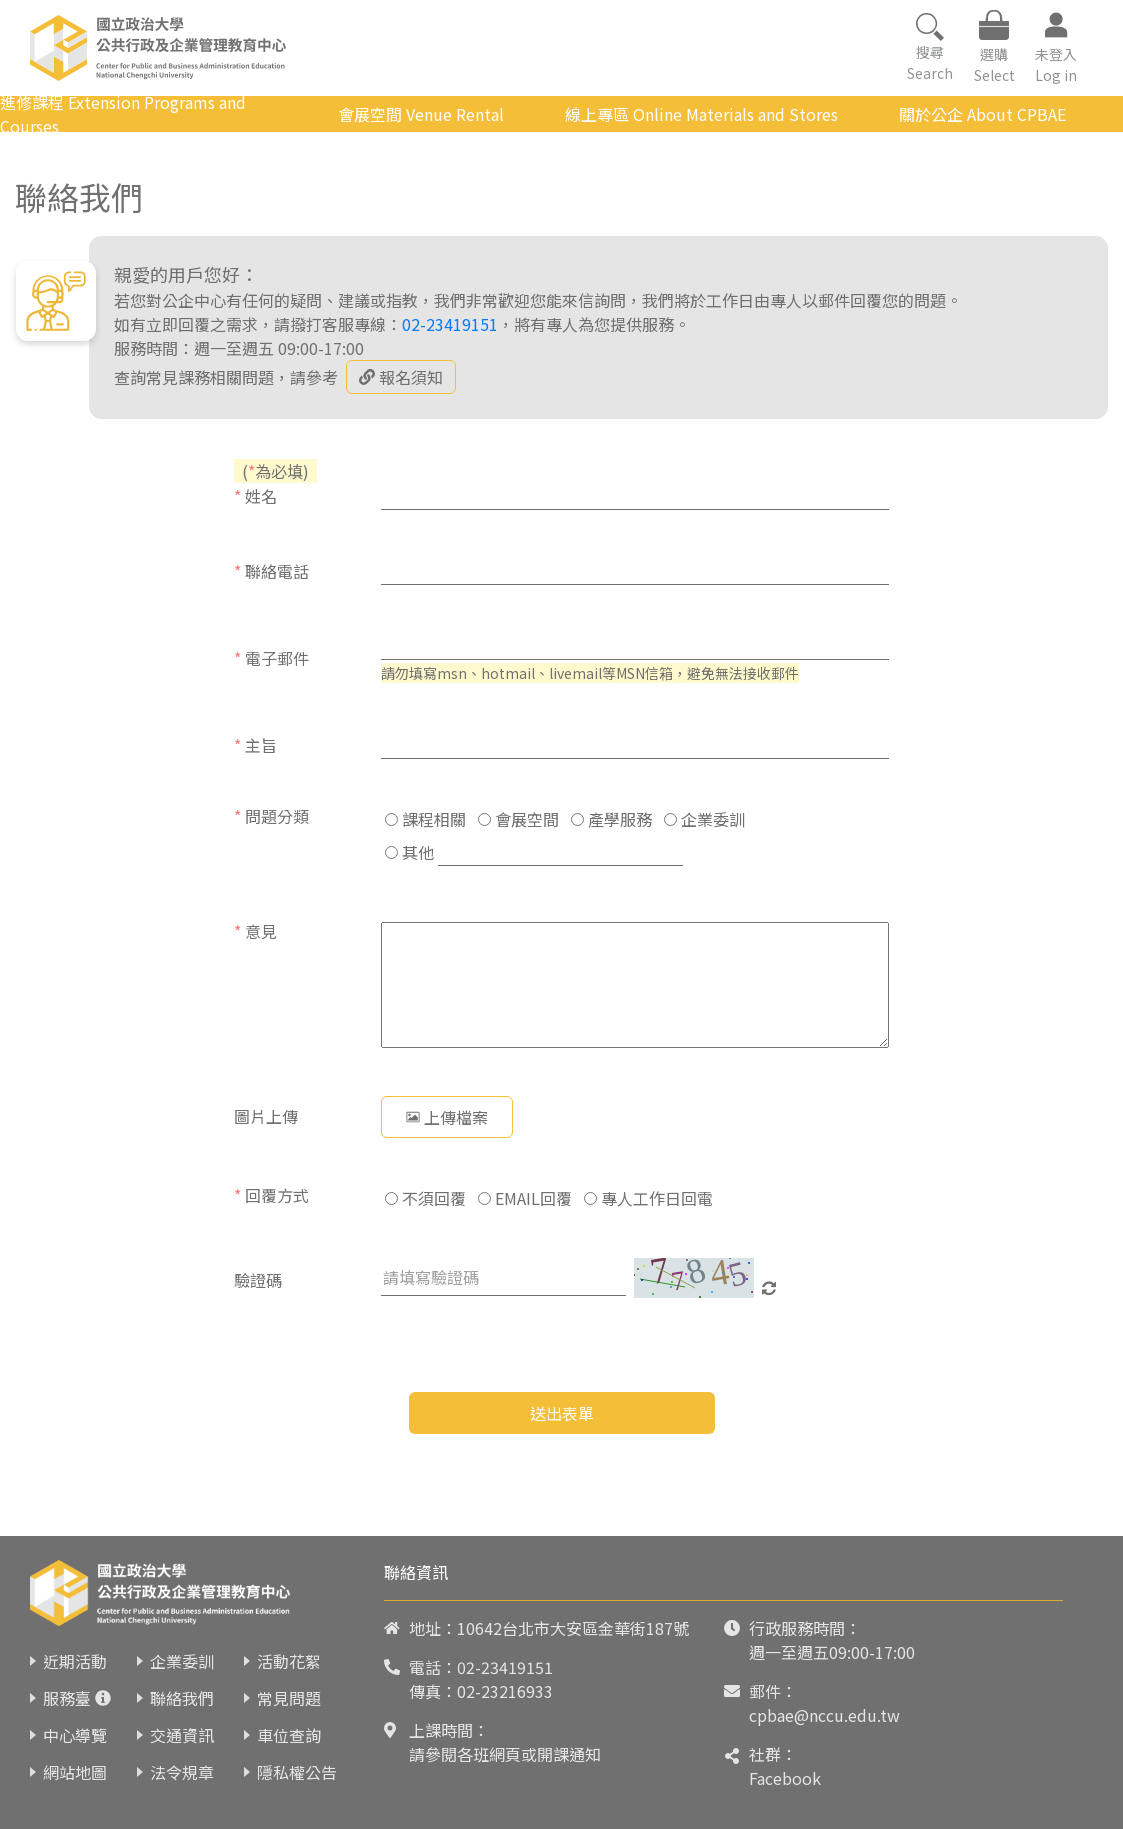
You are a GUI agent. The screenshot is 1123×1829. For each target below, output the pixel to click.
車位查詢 (289, 1735)
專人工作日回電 (648, 1198)
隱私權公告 (297, 1772)
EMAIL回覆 (525, 1198)
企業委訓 (704, 819)
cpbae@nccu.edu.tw (824, 1715)
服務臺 (67, 1698)
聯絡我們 (182, 1698)
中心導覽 (75, 1735)
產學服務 (611, 819)
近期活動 (75, 1661)
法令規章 (182, 1772)
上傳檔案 (447, 1117)
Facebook (785, 1778)
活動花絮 (289, 1661)
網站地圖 (75, 1772)
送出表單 (562, 1413)
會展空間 (518, 819)
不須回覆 (425, 1198)
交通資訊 (182, 1735)
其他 (409, 852)
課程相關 (425, 819)
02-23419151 (450, 324)
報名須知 (401, 377)
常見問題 (289, 1698)
